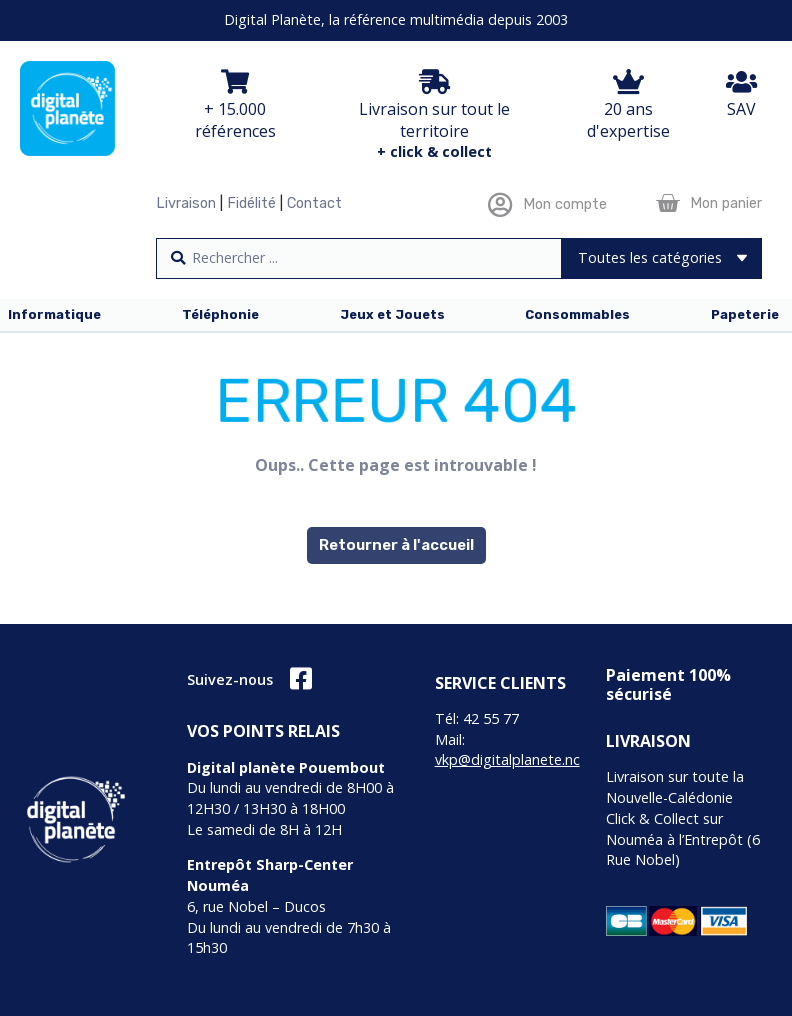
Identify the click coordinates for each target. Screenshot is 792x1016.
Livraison (186, 203)
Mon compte (565, 204)
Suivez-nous (230, 679)
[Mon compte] (500, 204)
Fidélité (251, 203)
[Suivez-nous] (300, 678)
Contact (314, 203)
